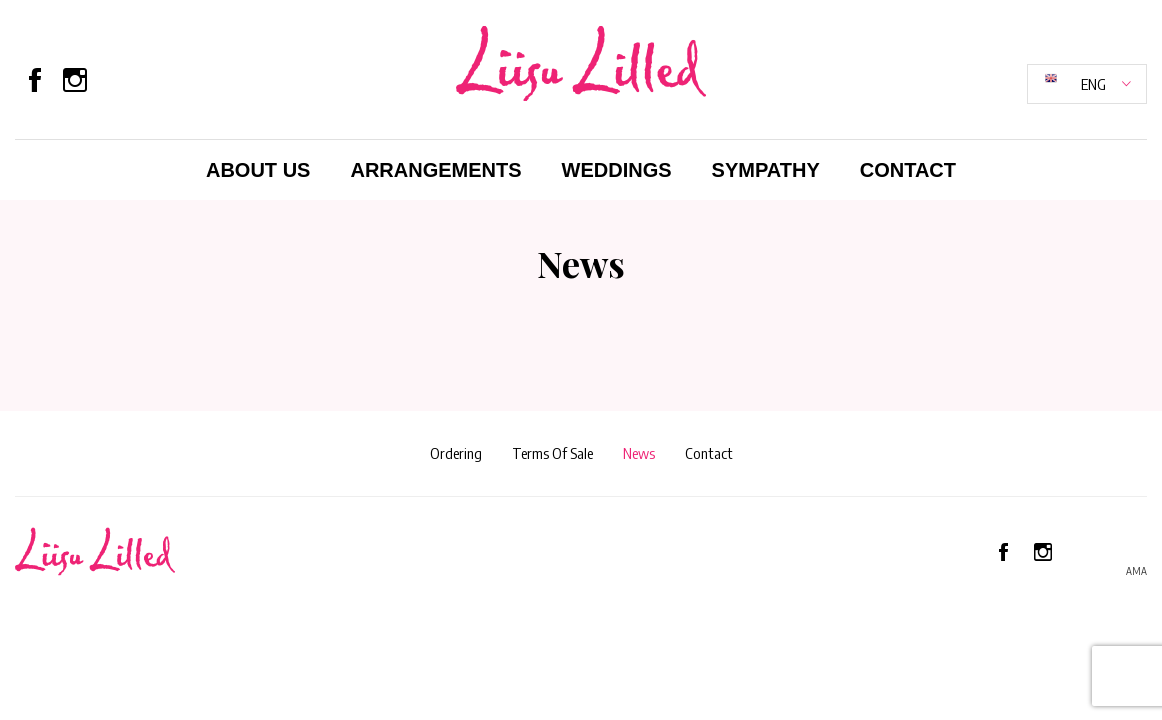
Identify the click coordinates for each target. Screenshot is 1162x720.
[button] (1087, 84)
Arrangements (435, 170)
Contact (908, 170)
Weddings (617, 170)
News (639, 453)
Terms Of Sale (552, 453)
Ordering (456, 453)
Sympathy (766, 170)
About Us (258, 170)
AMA (1136, 571)
